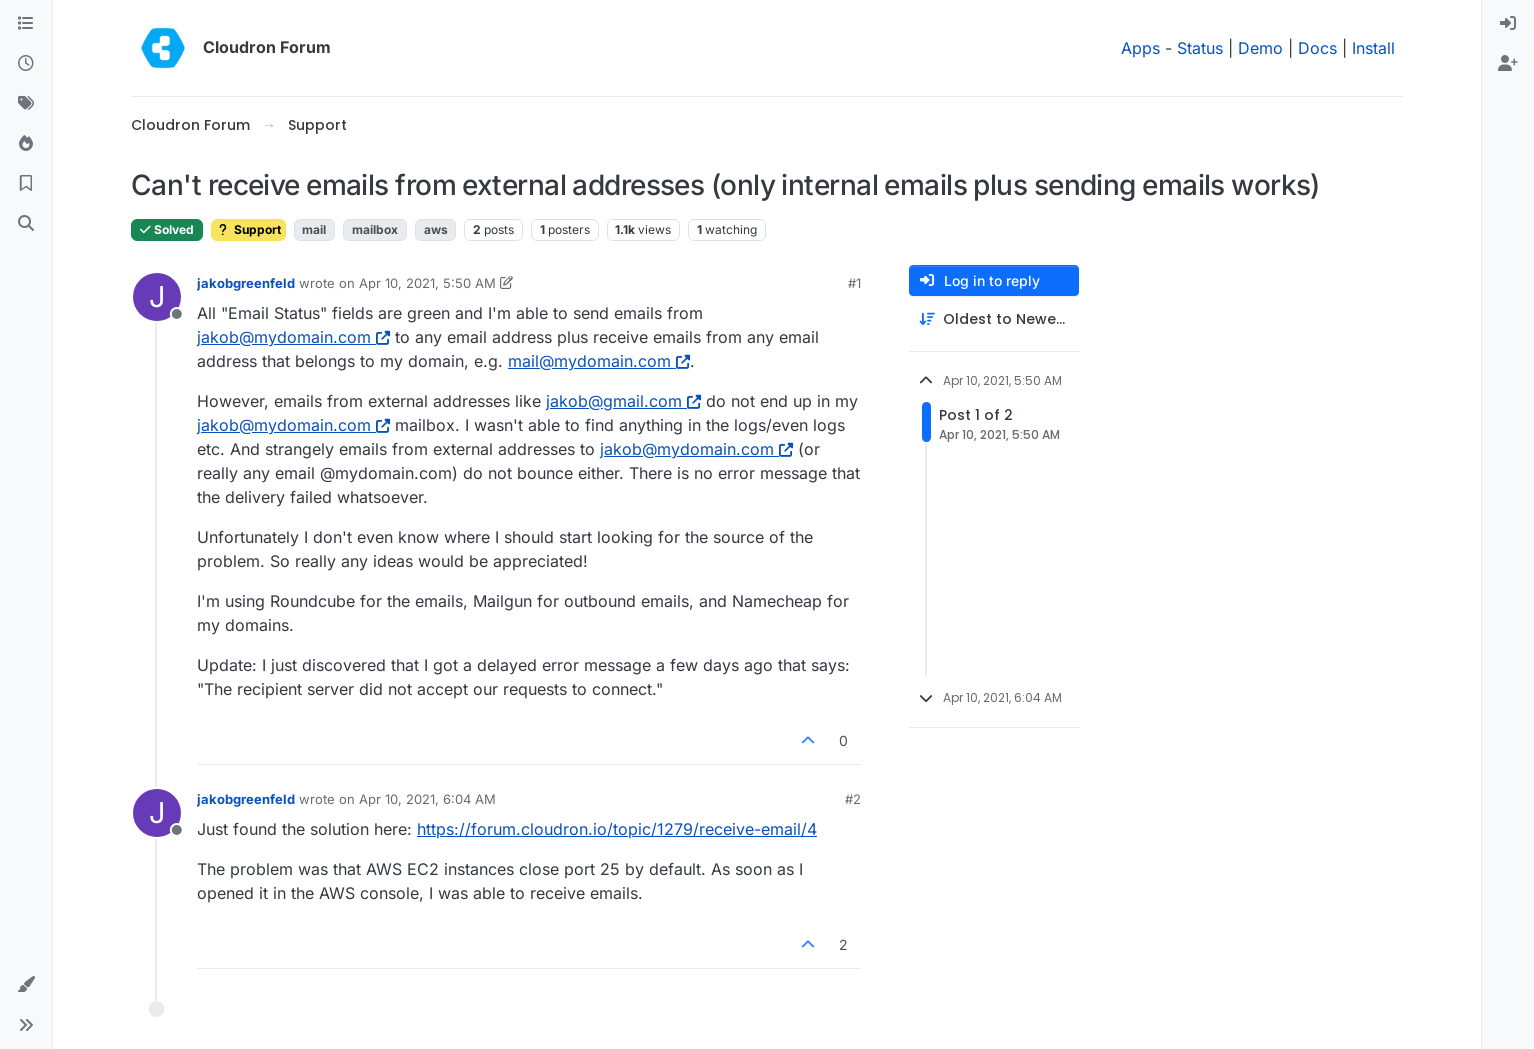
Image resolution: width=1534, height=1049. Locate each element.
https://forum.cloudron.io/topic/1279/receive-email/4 (617, 829)
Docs (1317, 48)
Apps (1140, 48)
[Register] (1508, 64)
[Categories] (26, 24)
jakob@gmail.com (623, 401)
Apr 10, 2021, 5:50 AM (427, 283)
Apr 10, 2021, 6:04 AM (427, 799)
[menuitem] (1508, 24)
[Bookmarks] (26, 184)
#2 (853, 799)
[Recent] (26, 64)
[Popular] (26, 144)
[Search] (26, 224)
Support (248, 229)
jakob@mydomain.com (293, 337)
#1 (854, 283)
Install (1373, 48)
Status (1200, 48)
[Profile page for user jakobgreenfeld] (157, 297)
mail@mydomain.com (599, 361)
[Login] (1508, 24)
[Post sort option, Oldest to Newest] (994, 319)
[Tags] (26, 104)
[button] (26, 985)
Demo (1260, 48)
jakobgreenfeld (246, 283)
